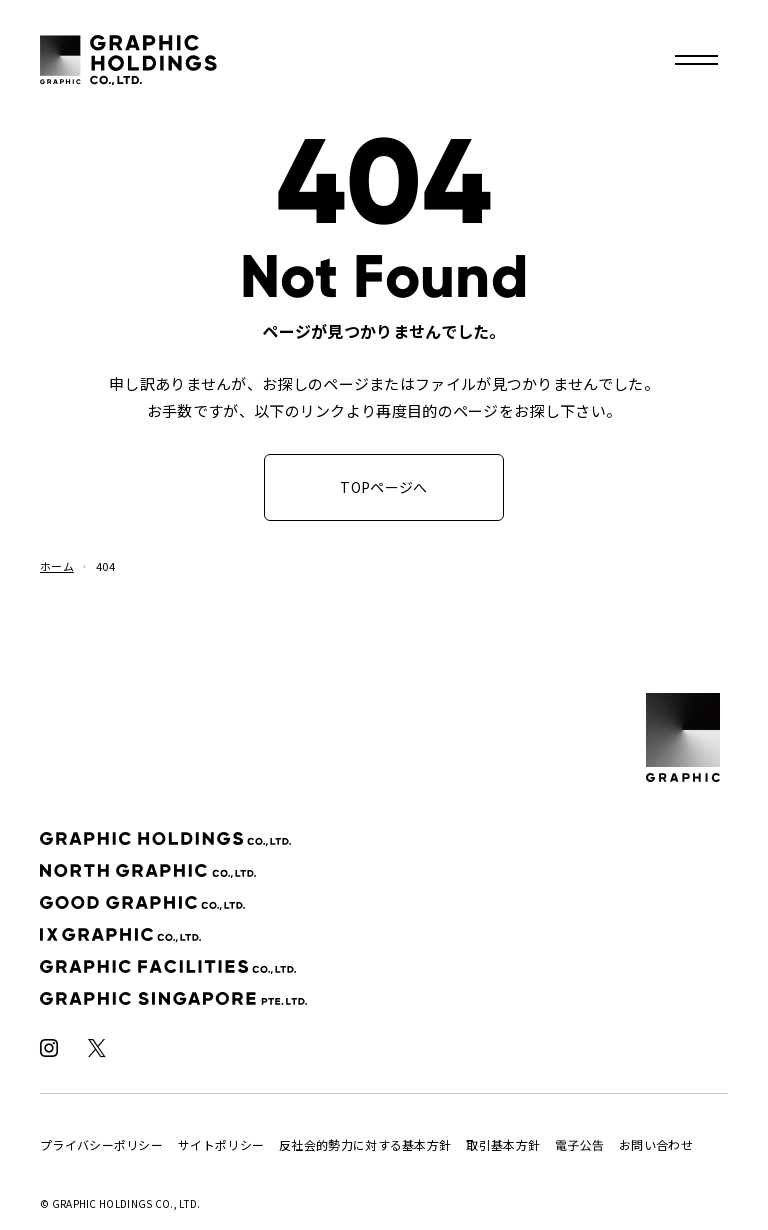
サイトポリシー (221, 1144)
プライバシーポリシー (101, 1144)
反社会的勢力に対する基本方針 (365, 1144)
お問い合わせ (656, 1144)
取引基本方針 (503, 1144)
